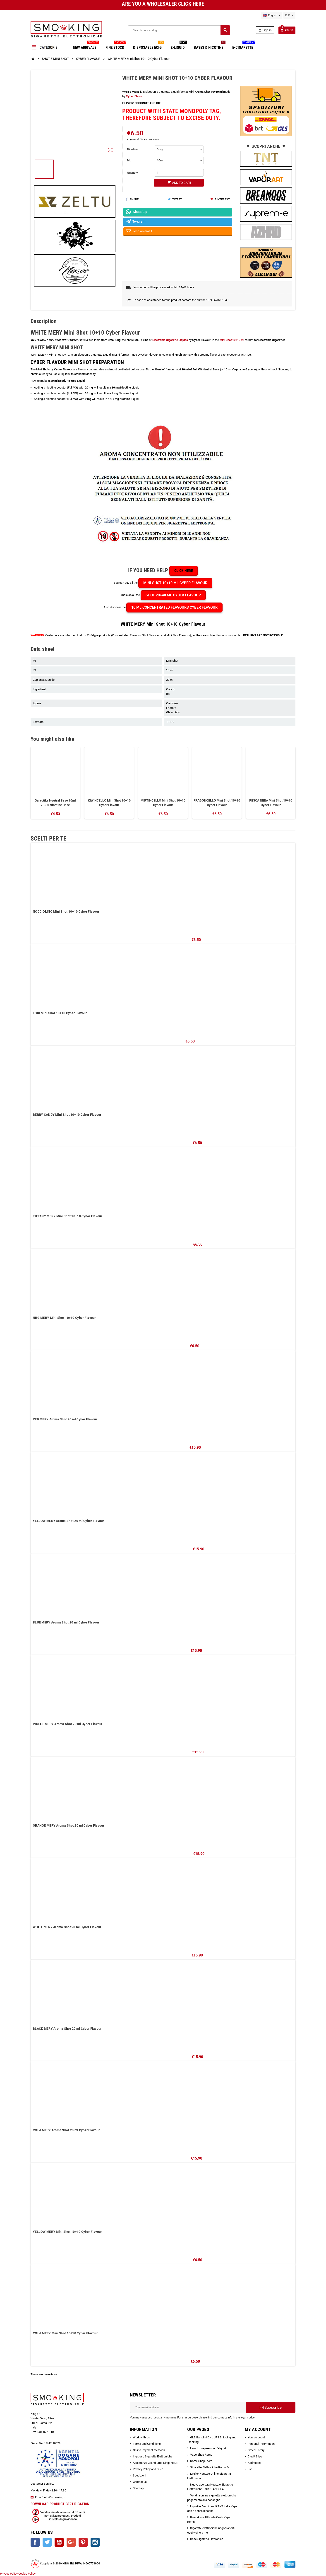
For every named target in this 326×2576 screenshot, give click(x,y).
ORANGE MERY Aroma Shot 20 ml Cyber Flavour (68, 1825)
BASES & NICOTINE (209, 46)
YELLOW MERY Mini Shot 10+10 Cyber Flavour (67, 2231)
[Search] (179, 30)
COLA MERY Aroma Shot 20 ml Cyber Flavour (66, 2130)
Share (132, 199)
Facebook (35, 2542)
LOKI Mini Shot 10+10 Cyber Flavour (60, 1013)
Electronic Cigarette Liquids (170, 340)
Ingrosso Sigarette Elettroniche (152, 2456)
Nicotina (132, 149)
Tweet (175, 199)
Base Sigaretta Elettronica (206, 2539)
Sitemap (138, 2488)
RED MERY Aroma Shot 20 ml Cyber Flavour (65, 1419)
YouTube (59, 2542)
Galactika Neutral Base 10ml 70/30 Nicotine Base (55, 803)
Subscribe (271, 2407)
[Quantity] (179, 173)
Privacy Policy (9, 2573)
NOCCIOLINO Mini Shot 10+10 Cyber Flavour (66, 911)
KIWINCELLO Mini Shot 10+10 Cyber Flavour (109, 803)
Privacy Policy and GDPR (148, 2469)
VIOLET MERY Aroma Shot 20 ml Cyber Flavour (68, 1724)
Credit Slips (255, 2456)
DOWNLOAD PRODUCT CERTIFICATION (60, 2504)
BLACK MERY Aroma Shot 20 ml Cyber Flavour (67, 2028)
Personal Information (261, 2443)
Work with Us (141, 2437)
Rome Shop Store (201, 2461)
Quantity (132, 172)
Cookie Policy (27, 2573)
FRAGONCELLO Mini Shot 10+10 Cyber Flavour (217, 803)
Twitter (47, 2542)
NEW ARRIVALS (86, 46)
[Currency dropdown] (289, 15)
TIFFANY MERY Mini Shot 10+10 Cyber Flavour (67, 1216)
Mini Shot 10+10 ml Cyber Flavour (175, 583)
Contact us (140, 2482)
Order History (256, 2450)
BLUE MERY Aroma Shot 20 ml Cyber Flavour (66, 1622)
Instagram (95, 2542)
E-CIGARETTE (243, 46)
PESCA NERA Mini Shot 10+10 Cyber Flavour (270, 803)
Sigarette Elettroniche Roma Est (210, 2467)
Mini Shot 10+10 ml (232, 340)
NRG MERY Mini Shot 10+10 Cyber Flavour (64, 1318)
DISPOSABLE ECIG (148, 46)
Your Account (256, 2437)
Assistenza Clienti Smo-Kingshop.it (155, 2462)
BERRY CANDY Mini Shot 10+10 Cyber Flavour (67, 1114)
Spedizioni (139, 2475)
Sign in (265, 30)
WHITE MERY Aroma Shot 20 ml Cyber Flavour (67, 1927)
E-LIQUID (179, 46)
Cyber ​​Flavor (134, 96)
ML (129, 160)
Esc (250, 2469)
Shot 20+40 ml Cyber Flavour (173, 595)
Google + (71, 2542)
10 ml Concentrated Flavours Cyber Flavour (174, 607)
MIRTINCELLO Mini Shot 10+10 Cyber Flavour (163, 803)
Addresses (254, 2462)
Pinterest (220, 199)
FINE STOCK (115, 46)
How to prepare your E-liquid (208, 2448)
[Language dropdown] (271, 15)
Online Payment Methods (149, 2450)
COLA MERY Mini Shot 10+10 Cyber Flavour (65, 2333)
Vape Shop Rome (201, 2454)
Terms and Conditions (147, 2443)
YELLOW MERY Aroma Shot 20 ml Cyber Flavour (68, 1521)
